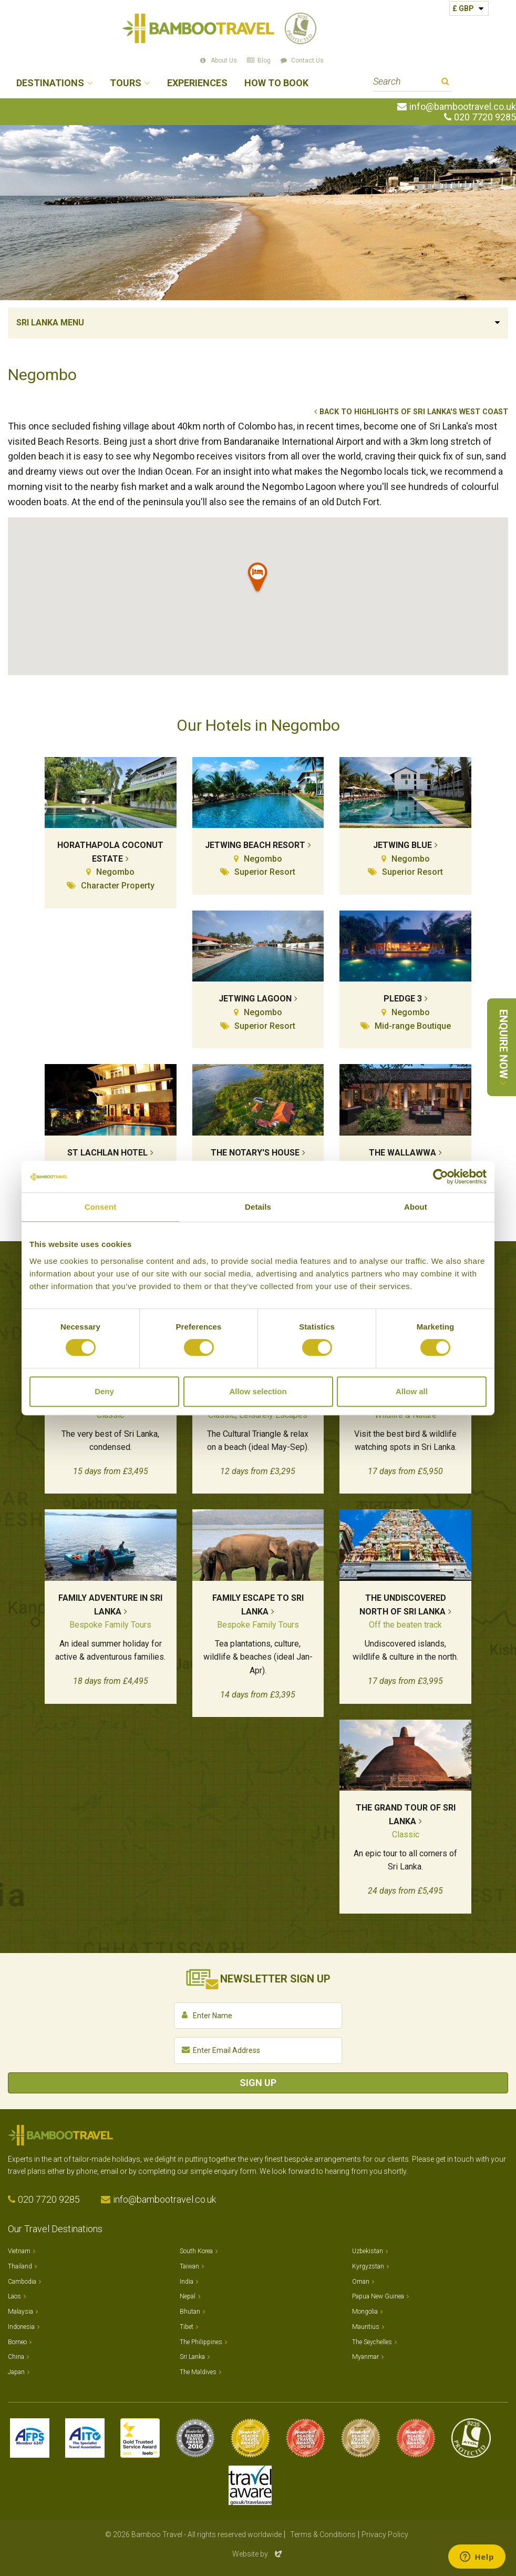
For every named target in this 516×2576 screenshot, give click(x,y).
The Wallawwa (402, 1153)
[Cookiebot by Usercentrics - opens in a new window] (441, 1176)
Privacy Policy (385, 2534)
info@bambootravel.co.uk (462, 106)
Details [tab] (258, 1206)
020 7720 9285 (485, 117)
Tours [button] (125, 83)
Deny (104, 1391)
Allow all (412, 1391)
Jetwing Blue (402, 845)
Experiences (197, 83)
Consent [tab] (101, 1206)
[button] (258, 579)
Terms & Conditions (323, 2534)
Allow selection (257, 1391)
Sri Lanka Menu (50, 323)
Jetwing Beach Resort (255, 845)
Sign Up (258, 2082)
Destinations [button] (50, 83)
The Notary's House (255, 1153)
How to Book (276, 83)
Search (445, 82)
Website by (258, 2554)
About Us (224, 60)
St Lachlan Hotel (107, 1153)
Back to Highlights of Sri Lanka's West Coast (413, 411)
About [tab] (415, 1206)
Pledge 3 (403, 999)
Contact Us (307, 60)
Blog (264, 60)
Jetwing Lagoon (255, 999)
